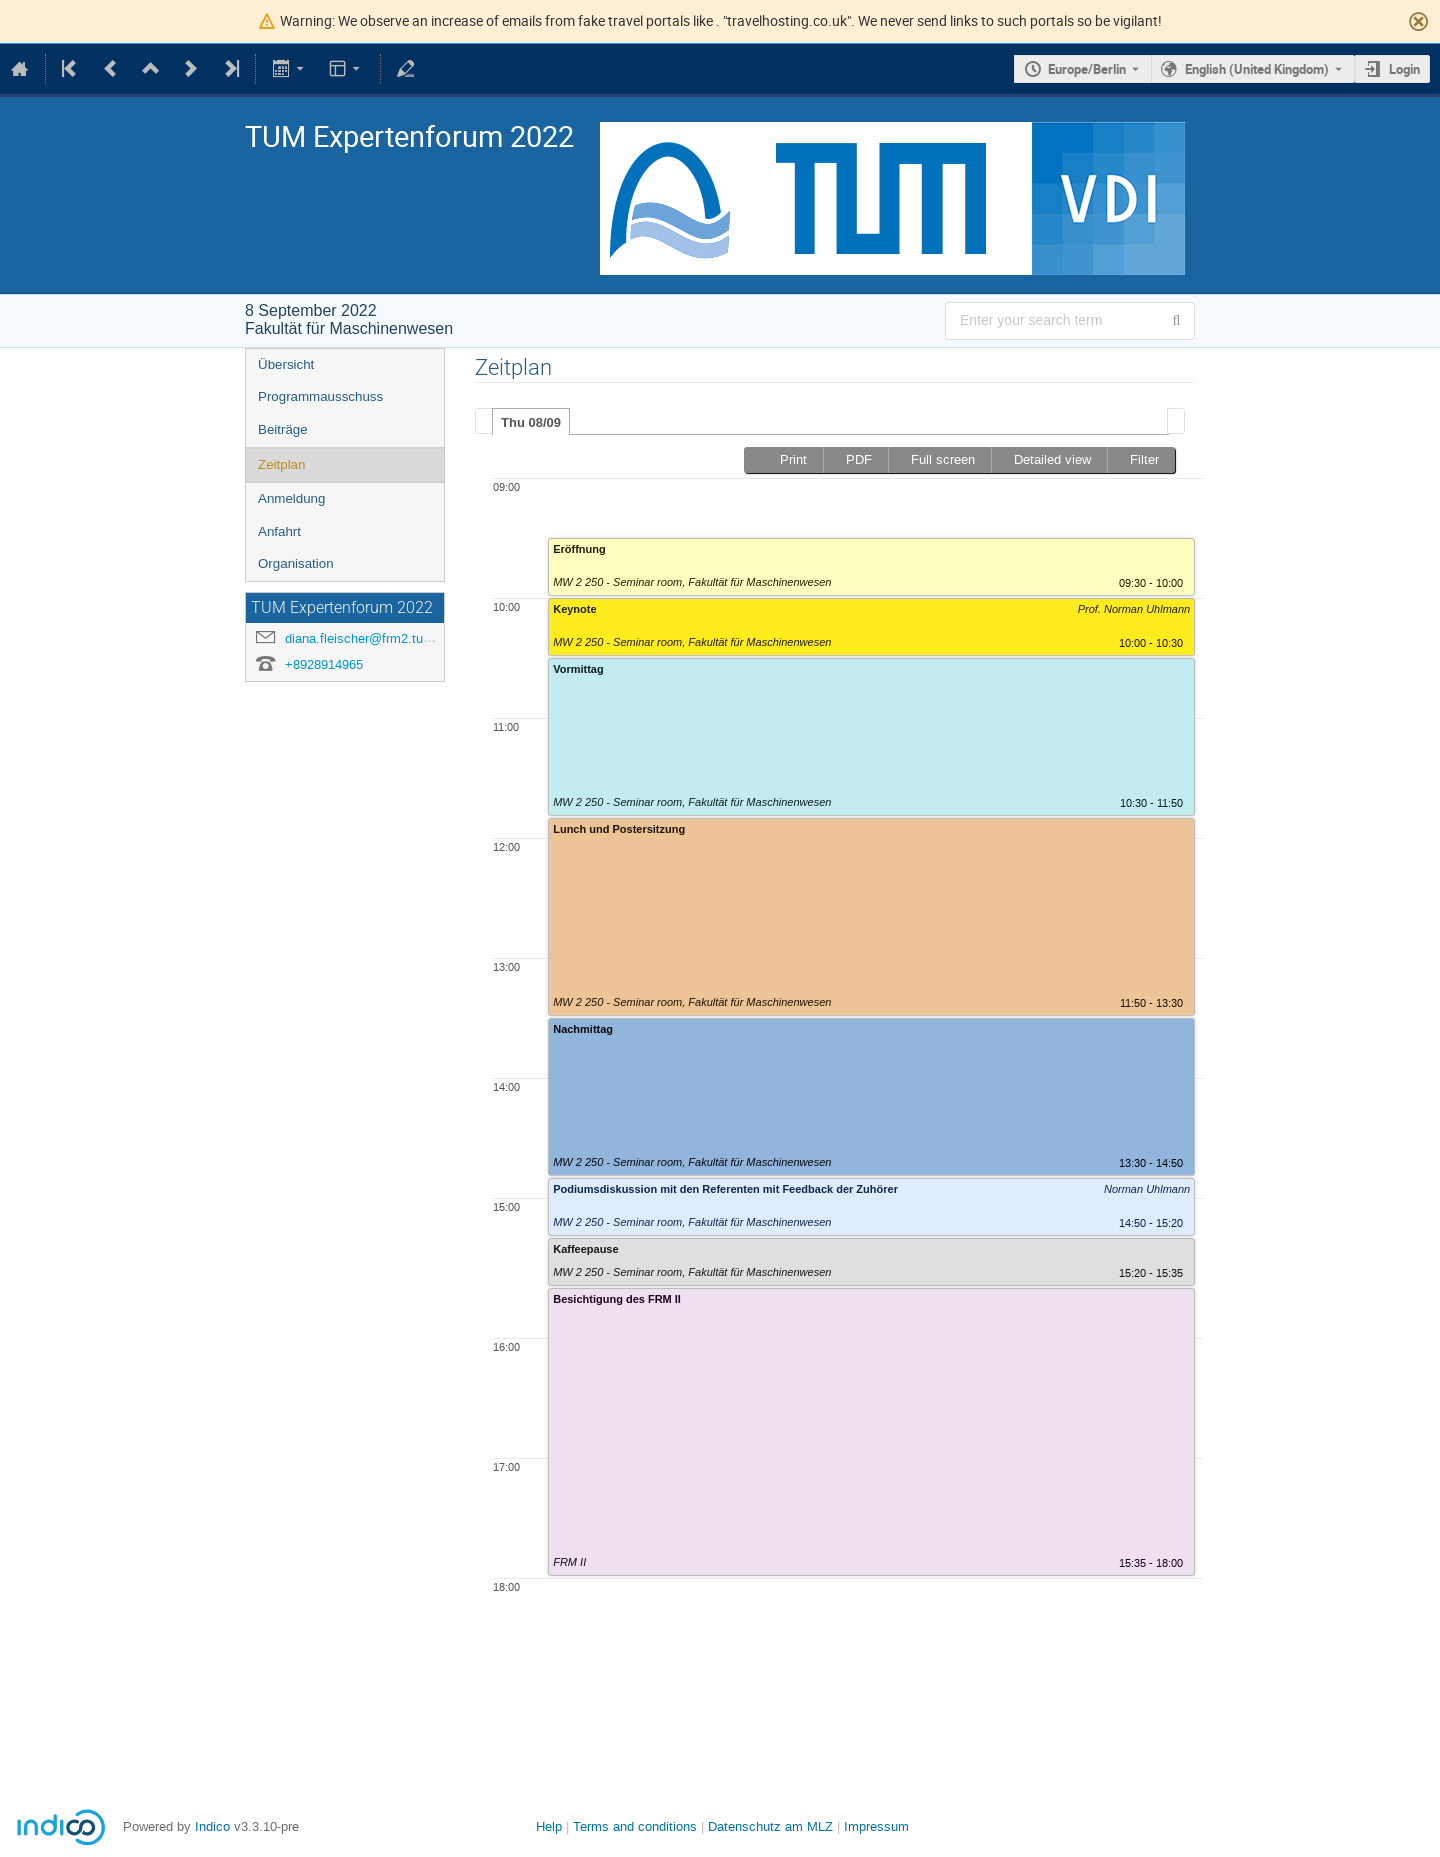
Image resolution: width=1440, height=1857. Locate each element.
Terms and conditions (635, 1826)
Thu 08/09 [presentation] (531, 422)
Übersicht (286, 364)
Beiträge (283, 429)
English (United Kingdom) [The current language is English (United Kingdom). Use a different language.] (1257, 69)
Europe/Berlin (1087, 69)
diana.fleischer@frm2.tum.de (368, 638)
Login (1404, 69)
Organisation (296, 563)
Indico (212, 1826)
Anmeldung (291, 498)
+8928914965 (324, 664)
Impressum (876, 1826)
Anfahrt (279, 531)
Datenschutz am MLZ (770, 1826)
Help (549, 1826)
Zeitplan (281, 464)
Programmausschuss (320, 396)
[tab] (531, 422)
